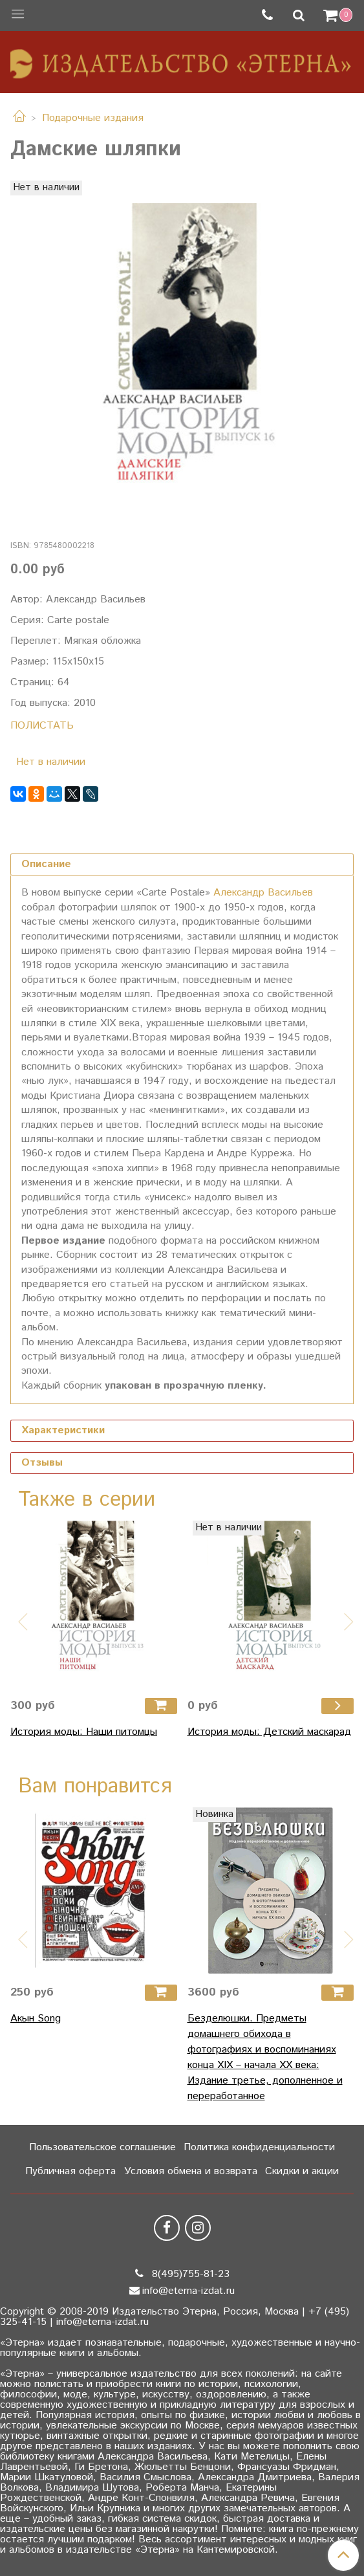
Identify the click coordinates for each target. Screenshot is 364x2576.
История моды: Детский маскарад (269, 1731)
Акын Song (35, 2018)
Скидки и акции (302, 2171)
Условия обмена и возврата (190, 2171)
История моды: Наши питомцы (83, 1731)
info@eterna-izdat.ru (188, 2291)
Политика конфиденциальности (259, 2147)
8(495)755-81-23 (189, 2274)
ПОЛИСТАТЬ (42, 725)
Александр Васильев (263, 892)
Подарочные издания (93, 118)
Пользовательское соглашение (102, 2147)
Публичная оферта (70, 2171)
